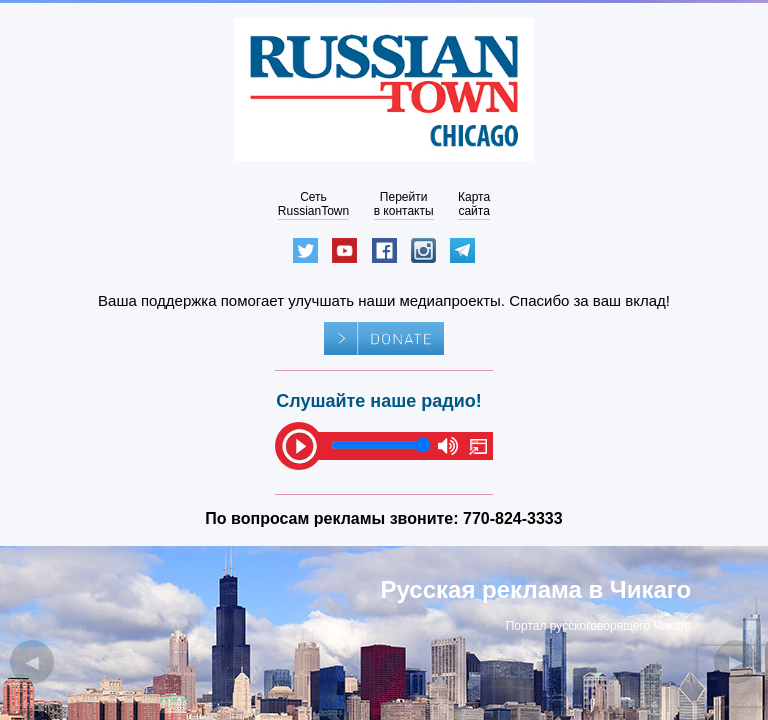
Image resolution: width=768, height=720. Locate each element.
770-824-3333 (513, 518)
